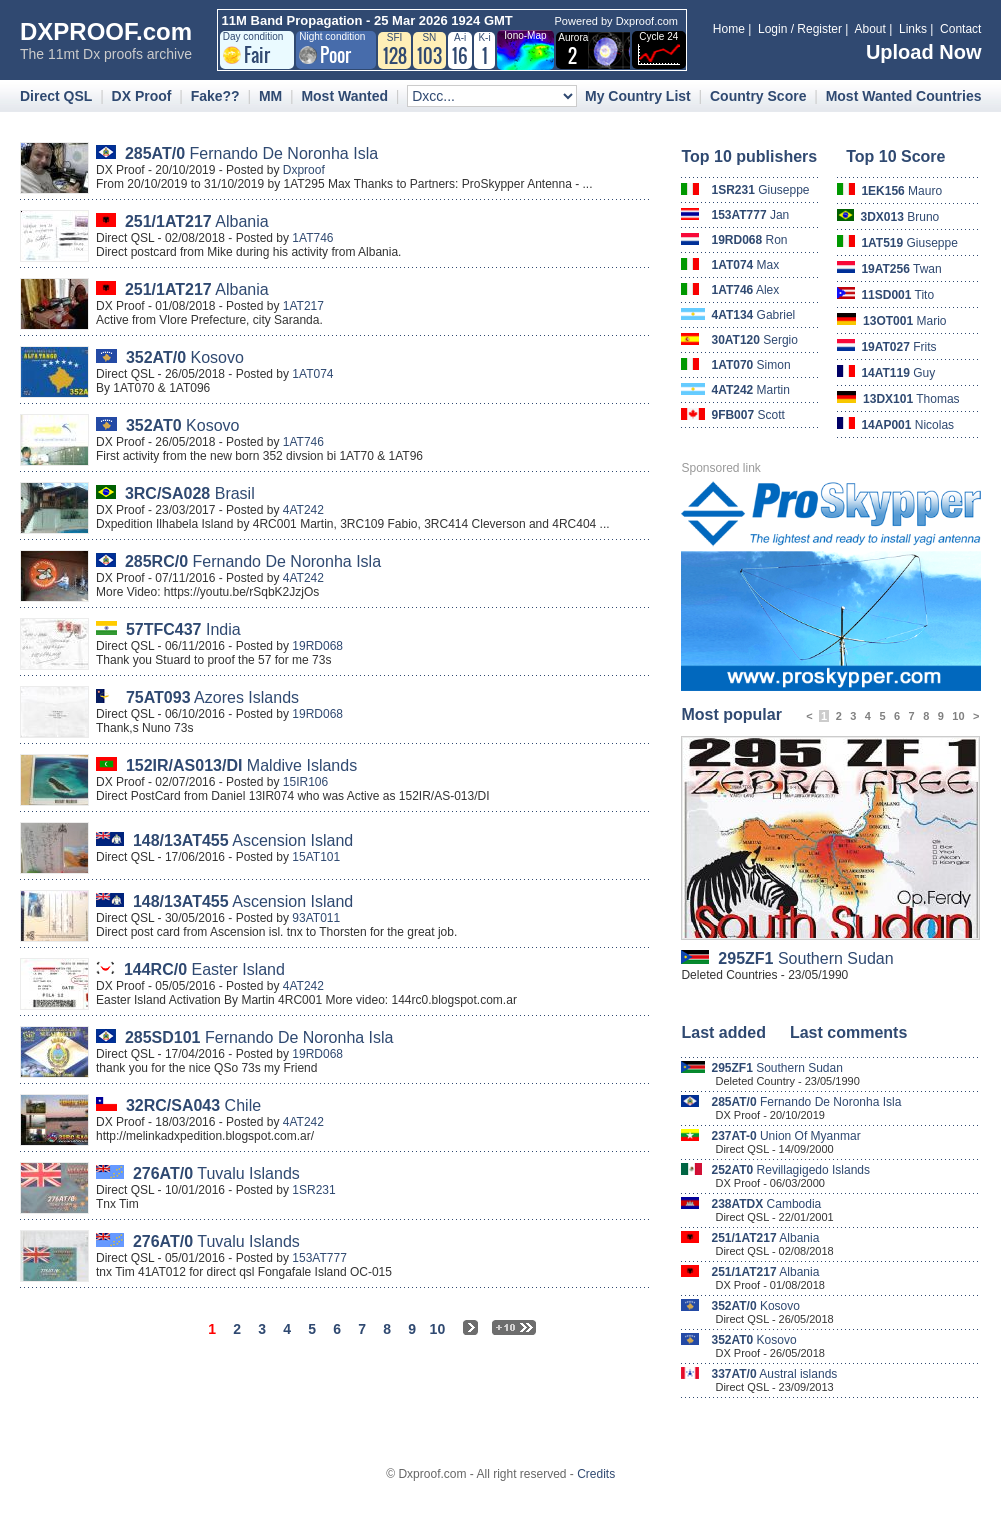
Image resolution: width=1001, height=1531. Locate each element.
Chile (193, 1105)
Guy (898, 373)
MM (270, 96)
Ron (749, 240)
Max (745, 265)
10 (958, 716)
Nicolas (907, 425)
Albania (197, 221)
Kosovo (185, 357)
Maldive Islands (241, 765)
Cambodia (766, 1204)
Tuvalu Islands (216, 1173)
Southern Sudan (805, 958)
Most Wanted (344, 96)
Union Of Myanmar (785, 1136)
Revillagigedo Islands (790, 1170)
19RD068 (317, 646)
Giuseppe (760, 190)
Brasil (190, 493)
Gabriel (753, 315)
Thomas (911, 399)
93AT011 (316, 918)
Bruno (900, 217)
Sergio (754, 340)
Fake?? (215, 96)
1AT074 (312, 374)
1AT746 (312, 238)
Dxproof (304, 170)
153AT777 (319, 1258)
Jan (750, 215)
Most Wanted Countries (904, 96)
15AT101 (316, 857)
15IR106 (305, 782)
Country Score (758, 96)
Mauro (901, 191)
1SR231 (313, 1190)
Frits (898, 347)
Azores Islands (212, 697)
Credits (596, 1474)
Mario (904, 321)
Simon (750, 365)
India (183, 629)
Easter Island (204, 969)
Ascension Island (243, 840)
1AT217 (303, 306)
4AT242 (303, 510)
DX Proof (142, 96)
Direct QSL (56, 96)
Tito (897, 295)
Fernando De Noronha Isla (251, 153)
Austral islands (774, 1374)
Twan (901, 269)
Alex (745, 290)
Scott (747, 415)
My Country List (638, 96)
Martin (750, 390)
